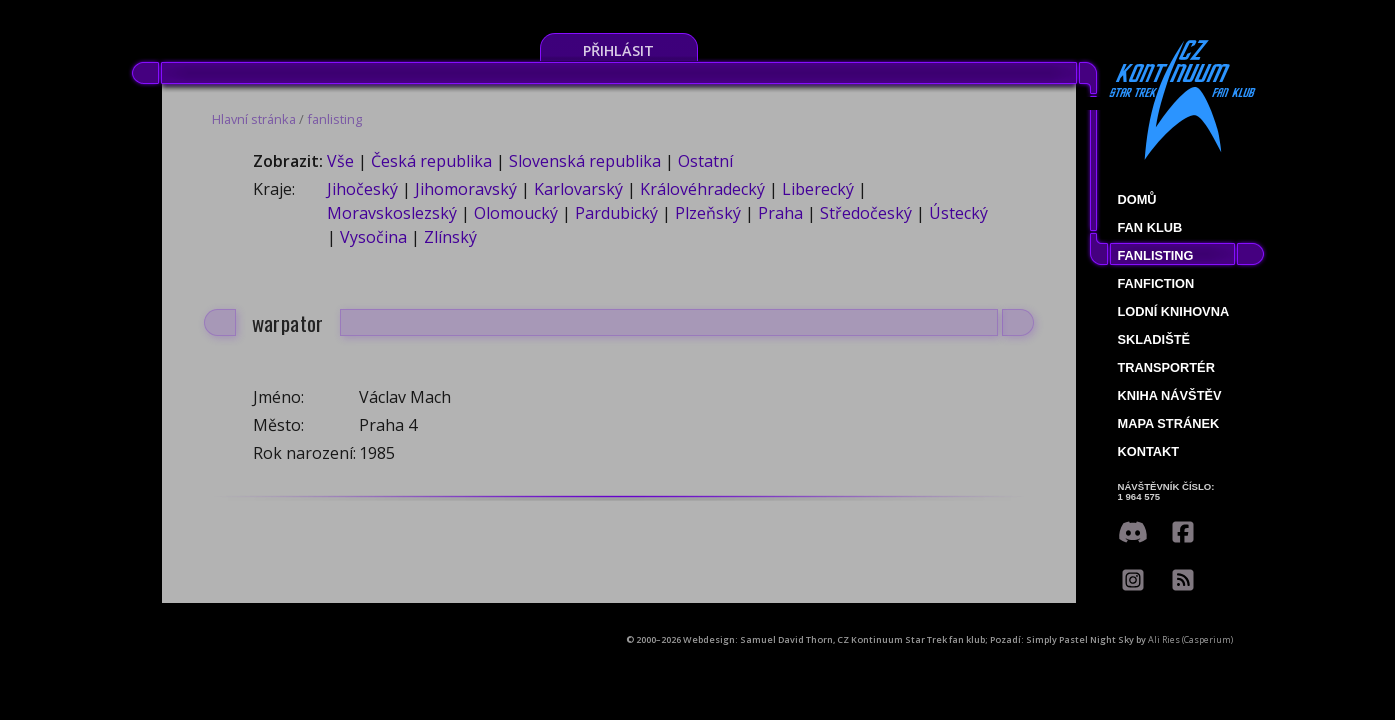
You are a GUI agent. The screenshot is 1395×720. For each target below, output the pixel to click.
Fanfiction (1156, 283)
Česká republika (431, 161)
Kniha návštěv (1170, 395)
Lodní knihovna (1174, 311)
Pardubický (616, 213)
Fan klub (1150, 227)
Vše (340, 161)
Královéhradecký (702, 189)
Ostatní (705, 161)
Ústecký (958, 213)
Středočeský (866, 213)
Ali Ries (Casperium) (1190, 639)
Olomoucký (516, 213)
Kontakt (1149, 451)
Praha (780, 213)
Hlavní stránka (254, 119)
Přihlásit (618, 50)
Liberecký (818, 189)
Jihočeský (362, 189)
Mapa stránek (1169, 423)
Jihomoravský (466, 189)
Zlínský (450, 237)
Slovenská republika (585, 161)
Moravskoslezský (392, 213)
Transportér (1166, 367)
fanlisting (334, 119)
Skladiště (1154, 339)
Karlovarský (578, 189)
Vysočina (373, 237)
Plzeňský (708, 213)
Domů (1137, 199)
